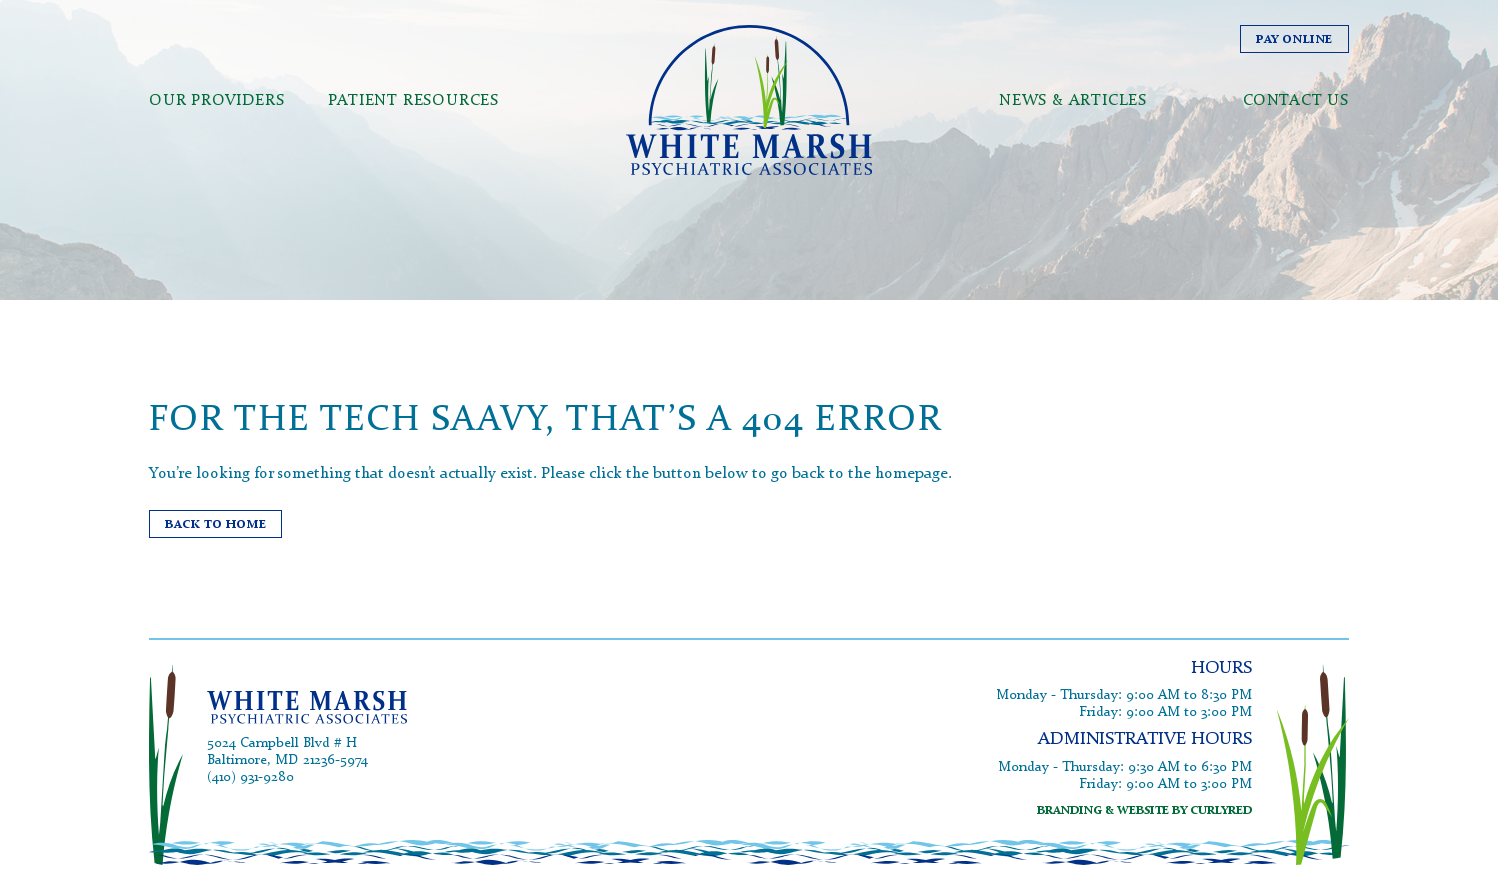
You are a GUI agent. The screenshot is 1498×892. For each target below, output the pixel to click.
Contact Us (1296, 149)
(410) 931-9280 (250, 789)
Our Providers (216, 149)
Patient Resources (413, 149)
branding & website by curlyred (1144, 811)
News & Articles (1073, 149)
